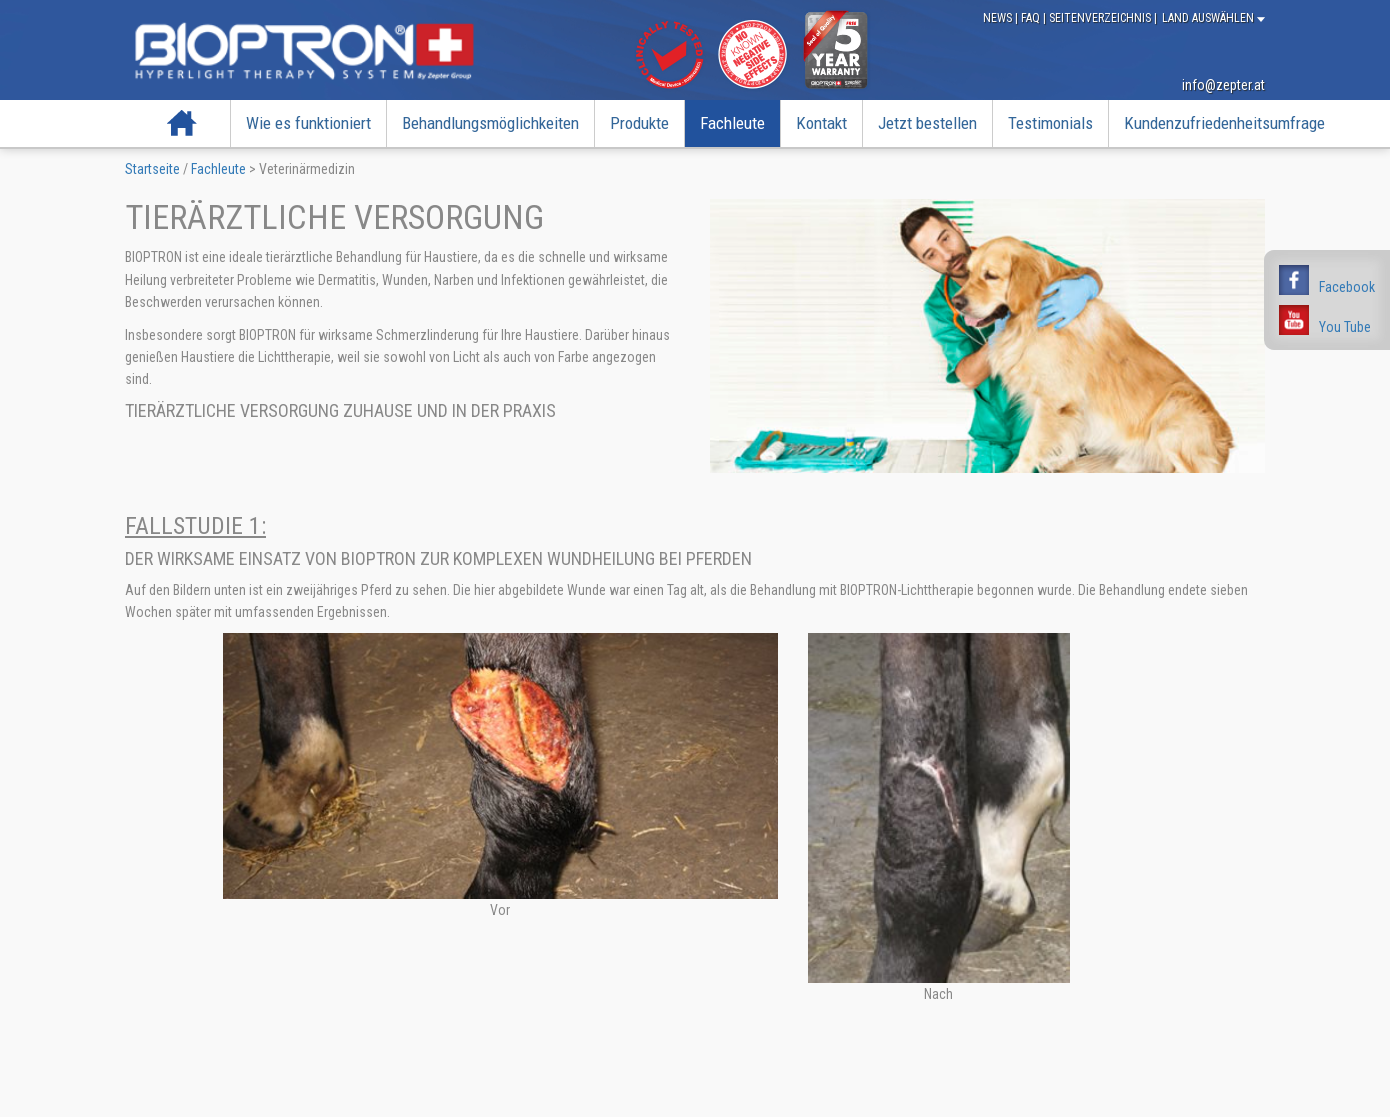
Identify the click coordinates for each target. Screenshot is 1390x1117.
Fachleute (732, 123)
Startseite (182, 123)
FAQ (1032, 18)
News (999, 18)
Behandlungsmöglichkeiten (490, 123)
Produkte (639, 123)
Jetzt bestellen (927, 123)
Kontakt (821, 123)
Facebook (1347, 287)
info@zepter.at (1223, 85)
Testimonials (1050, 123)
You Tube (1345, 327)
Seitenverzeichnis (1101, 18)
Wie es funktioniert (308, 123)
